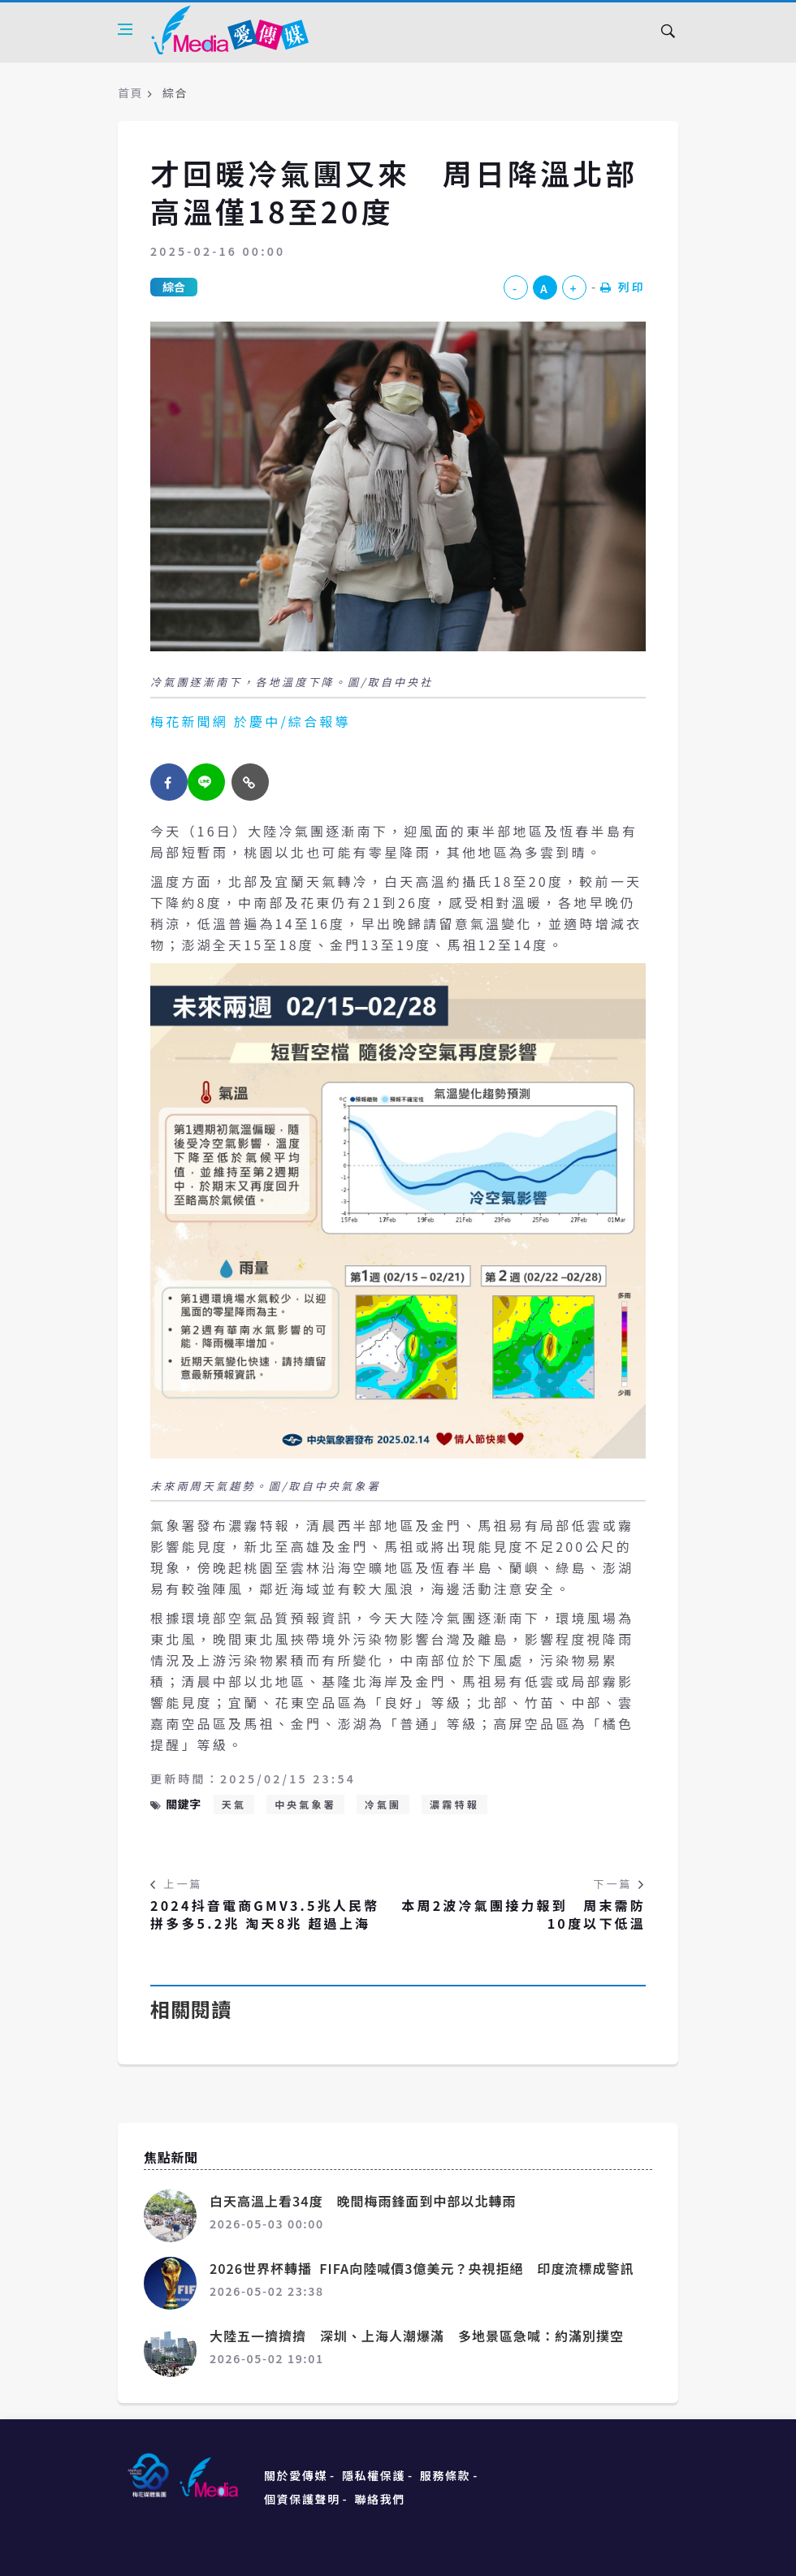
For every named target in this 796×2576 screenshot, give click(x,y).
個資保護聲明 (302, 2499)
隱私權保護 (373, 2475)
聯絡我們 (380, 2499)
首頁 (130, 92)
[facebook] (169, 782)
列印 (623, 287)
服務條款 (445, 2475)
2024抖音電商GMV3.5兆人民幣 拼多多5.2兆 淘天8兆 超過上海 (264, 1914)
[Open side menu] (125, 29)
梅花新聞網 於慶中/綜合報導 (250, 721)
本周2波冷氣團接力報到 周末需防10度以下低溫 (523, 1914)
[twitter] (206, 782)
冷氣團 (383, 1804)
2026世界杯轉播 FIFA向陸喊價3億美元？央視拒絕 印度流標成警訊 (422, 2268)
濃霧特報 (454, 1804)
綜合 (173, 287)
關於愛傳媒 (295, 2475)
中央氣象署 (305, 1804)
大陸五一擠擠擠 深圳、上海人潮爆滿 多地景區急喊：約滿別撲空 (417, 2335)
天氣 (234, 1804)
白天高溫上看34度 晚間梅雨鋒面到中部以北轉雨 (363, 2201)
